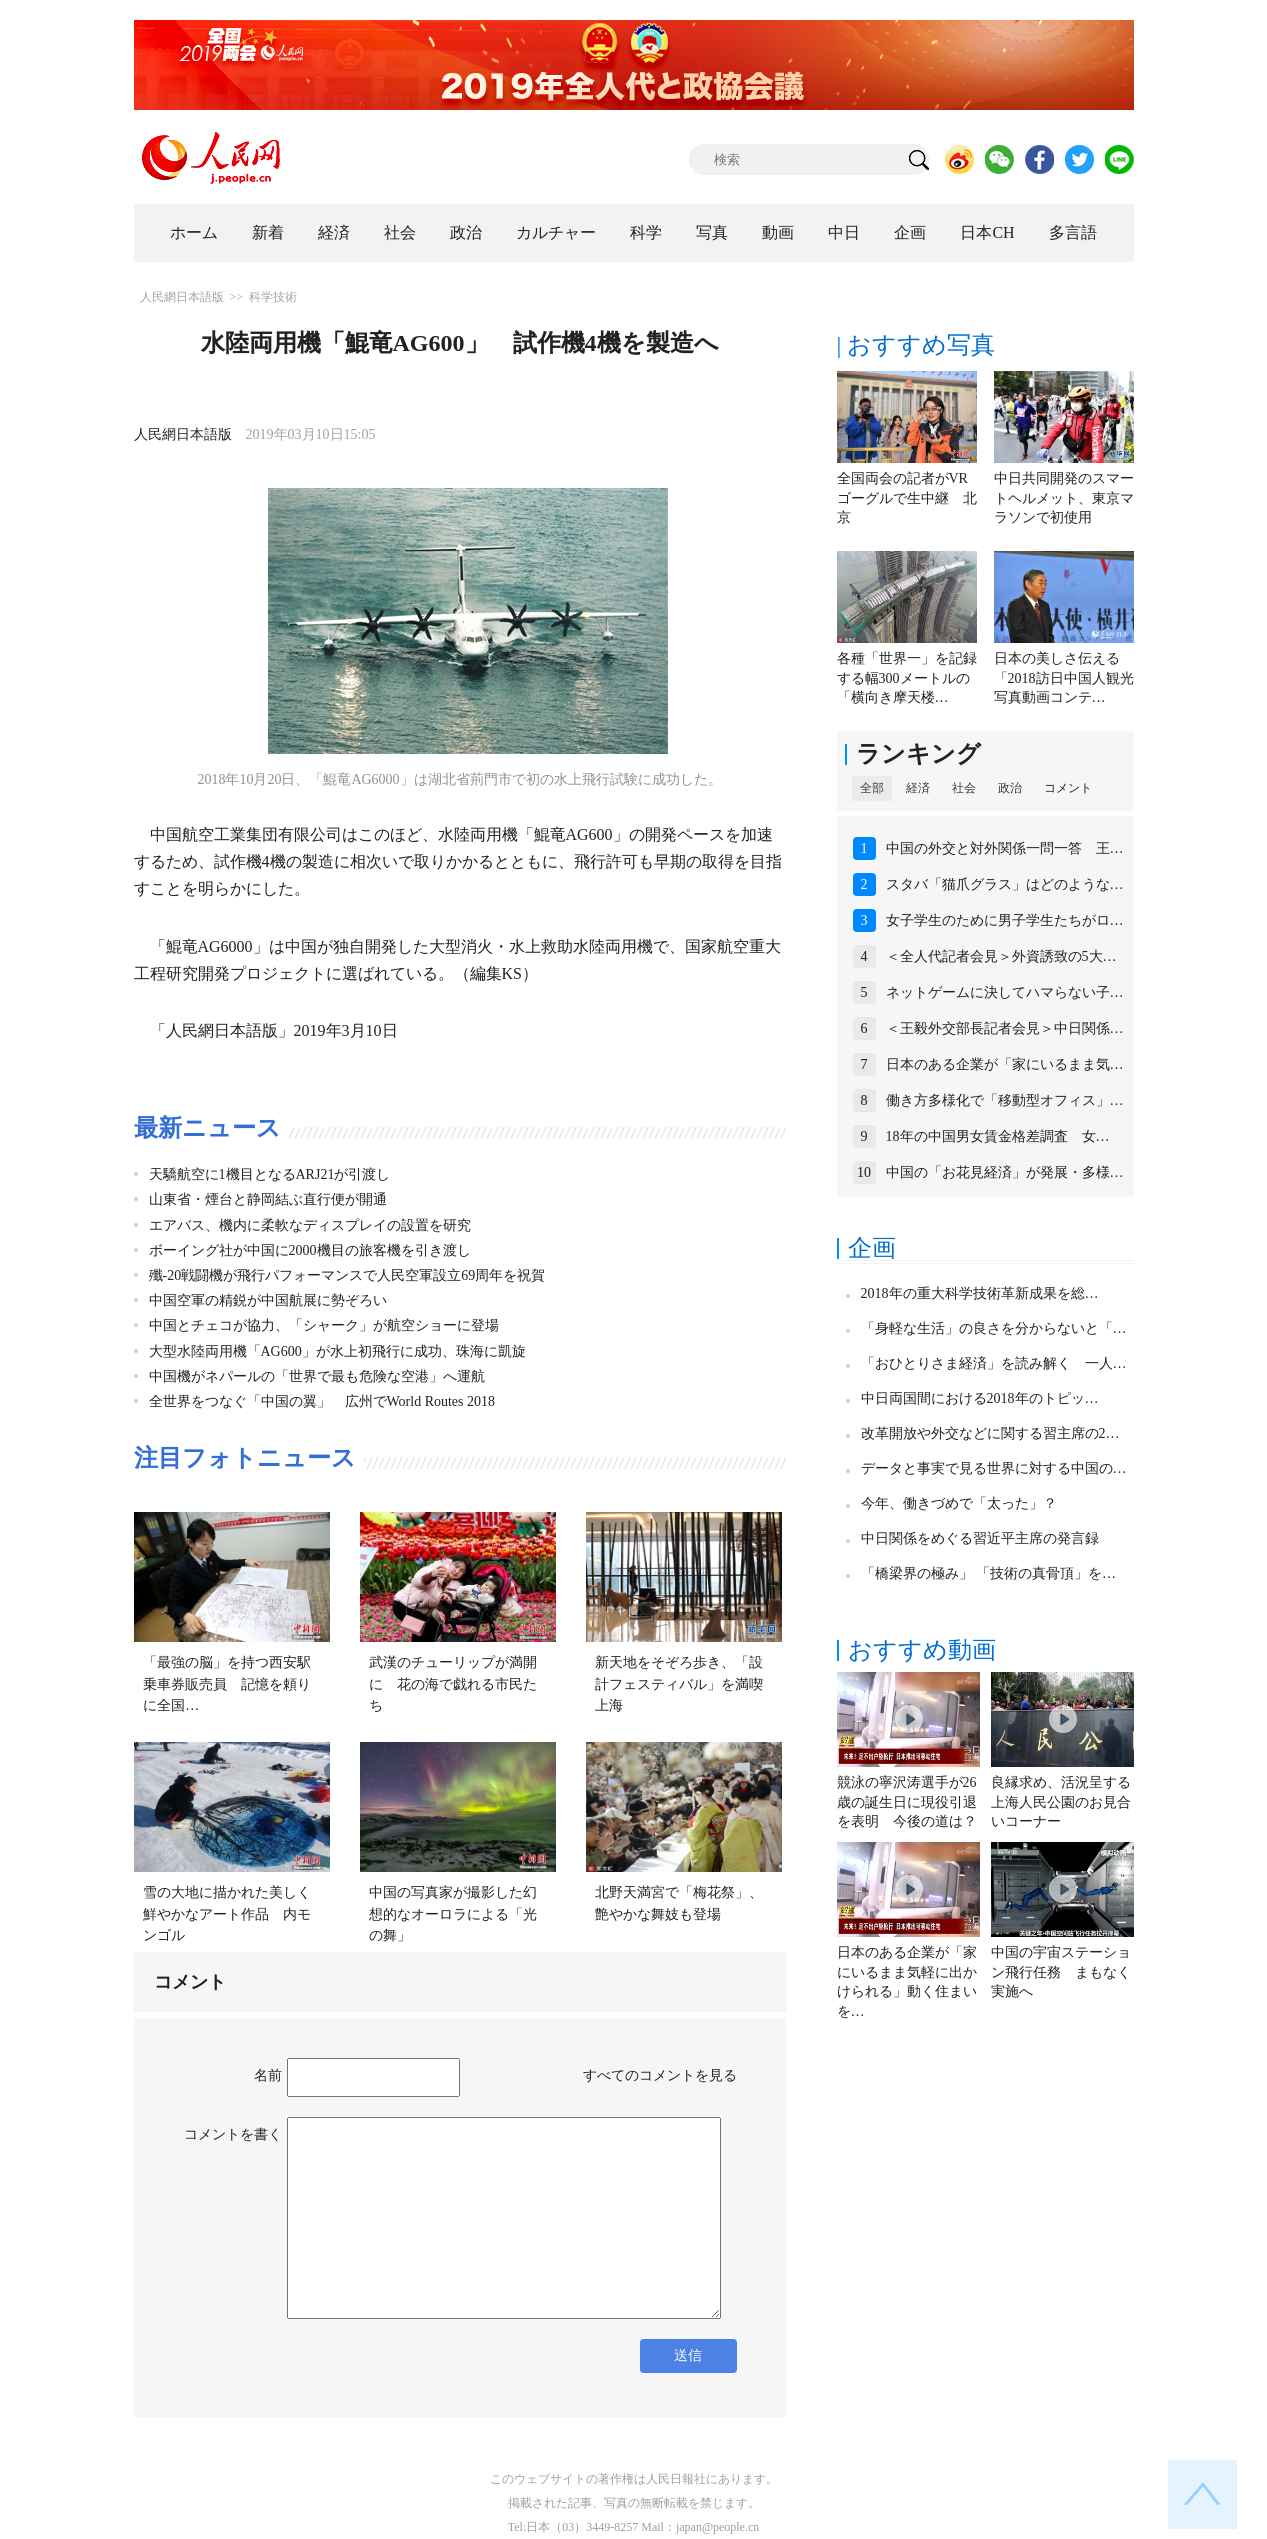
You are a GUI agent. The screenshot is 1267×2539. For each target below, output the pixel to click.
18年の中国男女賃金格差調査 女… (998, 1136)
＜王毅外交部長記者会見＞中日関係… (1005, 1028)
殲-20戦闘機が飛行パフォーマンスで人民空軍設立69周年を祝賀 (347, 1275)
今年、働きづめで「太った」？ (959, 1503)
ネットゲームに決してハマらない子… (1005, 992)
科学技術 (273, 297)
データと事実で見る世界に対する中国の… (994, 1468)
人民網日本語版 (182, 297)
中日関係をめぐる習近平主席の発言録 (980, 1538)
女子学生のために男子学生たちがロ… (1005, 920)
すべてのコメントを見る (660, 2075)
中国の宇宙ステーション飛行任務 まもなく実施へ (1061, 1972)
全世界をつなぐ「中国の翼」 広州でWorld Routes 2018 (322, 1401)
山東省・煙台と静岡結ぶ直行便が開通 (268, 1199)
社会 (400, 232)
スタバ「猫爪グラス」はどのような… (1005, 884)
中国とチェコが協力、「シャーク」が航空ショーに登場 (324, 1325)
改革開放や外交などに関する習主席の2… (990, 1433)
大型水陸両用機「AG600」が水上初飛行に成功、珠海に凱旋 (337, 1351)
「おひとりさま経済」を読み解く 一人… (994, 1363)
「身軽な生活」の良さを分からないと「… (994, 1328)
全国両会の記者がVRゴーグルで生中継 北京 (907, 498)
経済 (334, 232)
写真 (712, 232)
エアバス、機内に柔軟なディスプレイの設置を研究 (310, 1225)
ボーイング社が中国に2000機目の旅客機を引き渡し (310, 1250)
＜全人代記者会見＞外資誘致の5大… (1001, 956)
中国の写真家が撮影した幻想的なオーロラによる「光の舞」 (453, 1914)
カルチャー (556, 232)
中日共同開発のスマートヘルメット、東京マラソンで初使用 (1064, 498)
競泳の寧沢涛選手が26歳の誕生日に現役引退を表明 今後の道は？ (907, 1802)
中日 (844, 232)
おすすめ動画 (922, 1650)
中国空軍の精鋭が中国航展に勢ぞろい (268, 1300)
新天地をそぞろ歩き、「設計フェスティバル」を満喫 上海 (686, 1684)
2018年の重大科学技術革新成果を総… (980, 1293)
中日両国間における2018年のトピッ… (980, 1398)
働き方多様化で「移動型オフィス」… (1005, 1100)
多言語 (1073, 232)
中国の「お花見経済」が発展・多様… (1005, 1172)
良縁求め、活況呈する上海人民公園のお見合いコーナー (1061, 1802)
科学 (646, 232)
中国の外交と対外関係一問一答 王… (1005, 848)
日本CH (987, 232)
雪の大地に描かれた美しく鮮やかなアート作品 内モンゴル (227, 1914)
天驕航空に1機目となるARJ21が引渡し (270, 1174)
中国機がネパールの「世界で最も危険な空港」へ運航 (317, 1376)
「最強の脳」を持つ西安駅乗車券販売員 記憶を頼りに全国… (227, 1684)
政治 (466, 232)
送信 (688, 2355)
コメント (1068, 788)
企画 (910, 232)
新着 (268, 232)
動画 (778, 232)
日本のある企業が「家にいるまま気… (1005, 1064)
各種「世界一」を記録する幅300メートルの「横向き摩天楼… (907, 678)
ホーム (194, 232)
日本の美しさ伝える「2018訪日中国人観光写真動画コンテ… (1064, 678)
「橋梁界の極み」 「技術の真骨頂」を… (989, 1573)
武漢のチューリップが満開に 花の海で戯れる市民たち (453, 1684)
